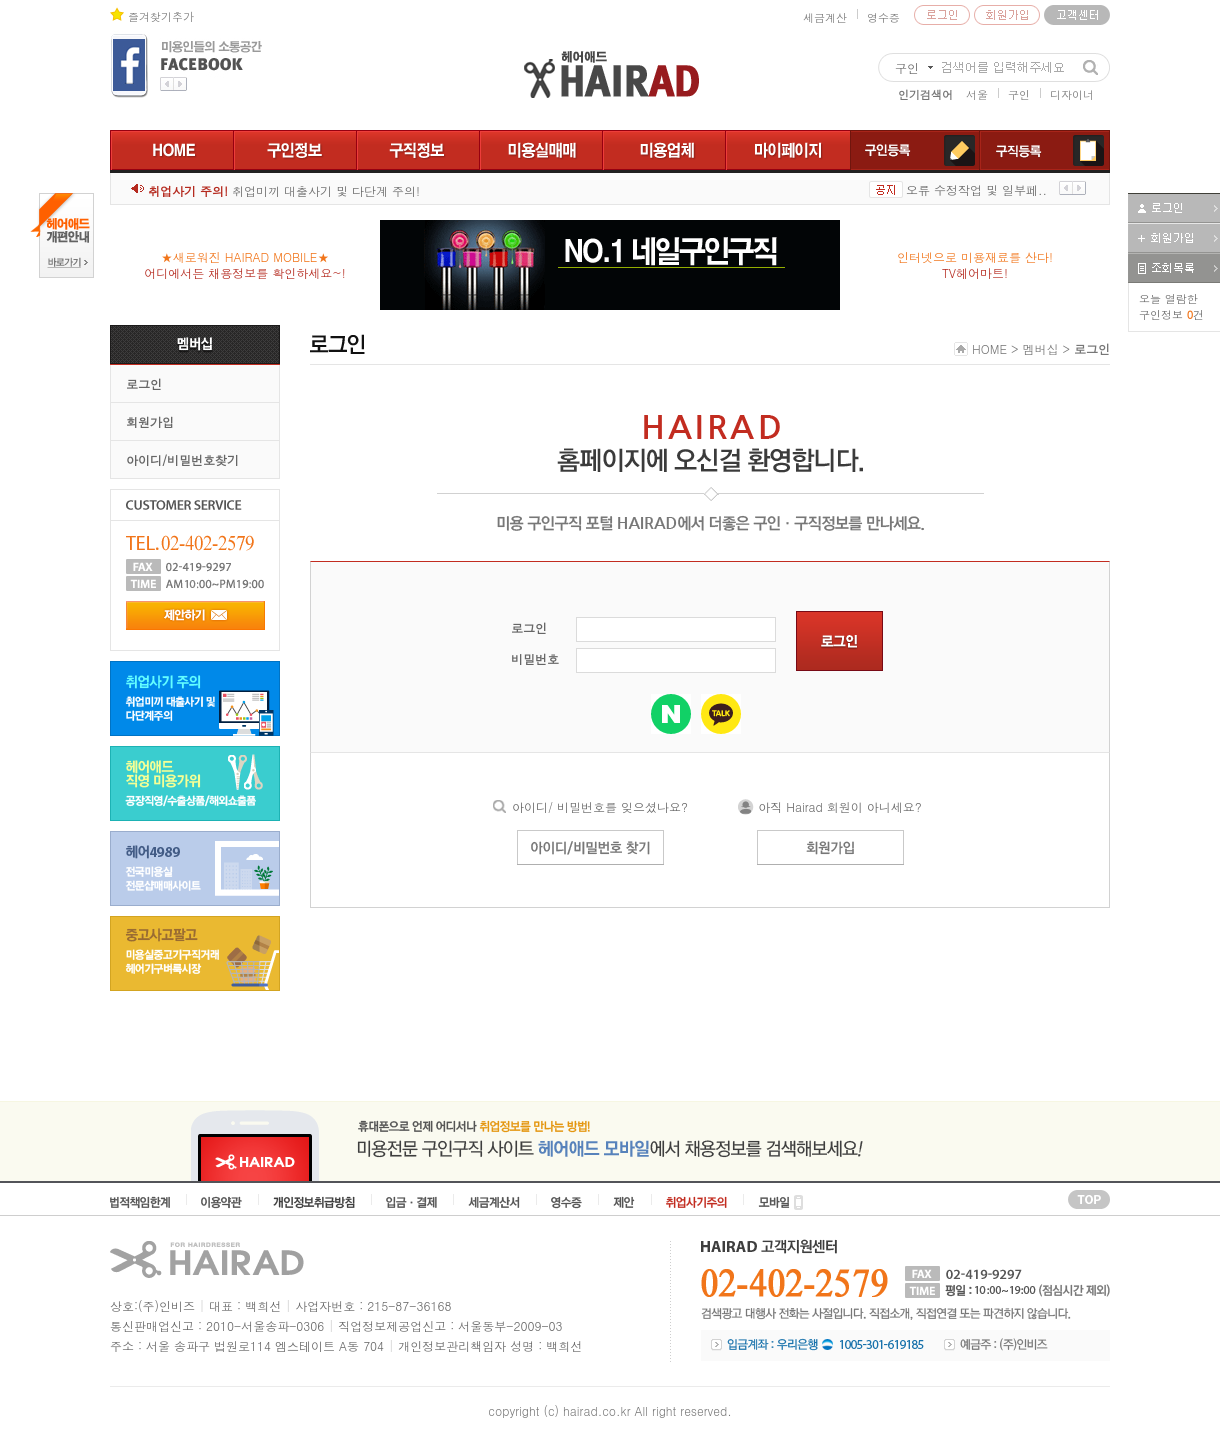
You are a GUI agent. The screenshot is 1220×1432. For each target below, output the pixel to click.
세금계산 (825, 17)
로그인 (144, 383)
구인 (1019, 94)
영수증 (883, 17)
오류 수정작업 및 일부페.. (976, 189)
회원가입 (150, 421)
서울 (977, 94)
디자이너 (1072, 94)
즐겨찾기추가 (161, 16)
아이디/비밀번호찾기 (182, 459)
